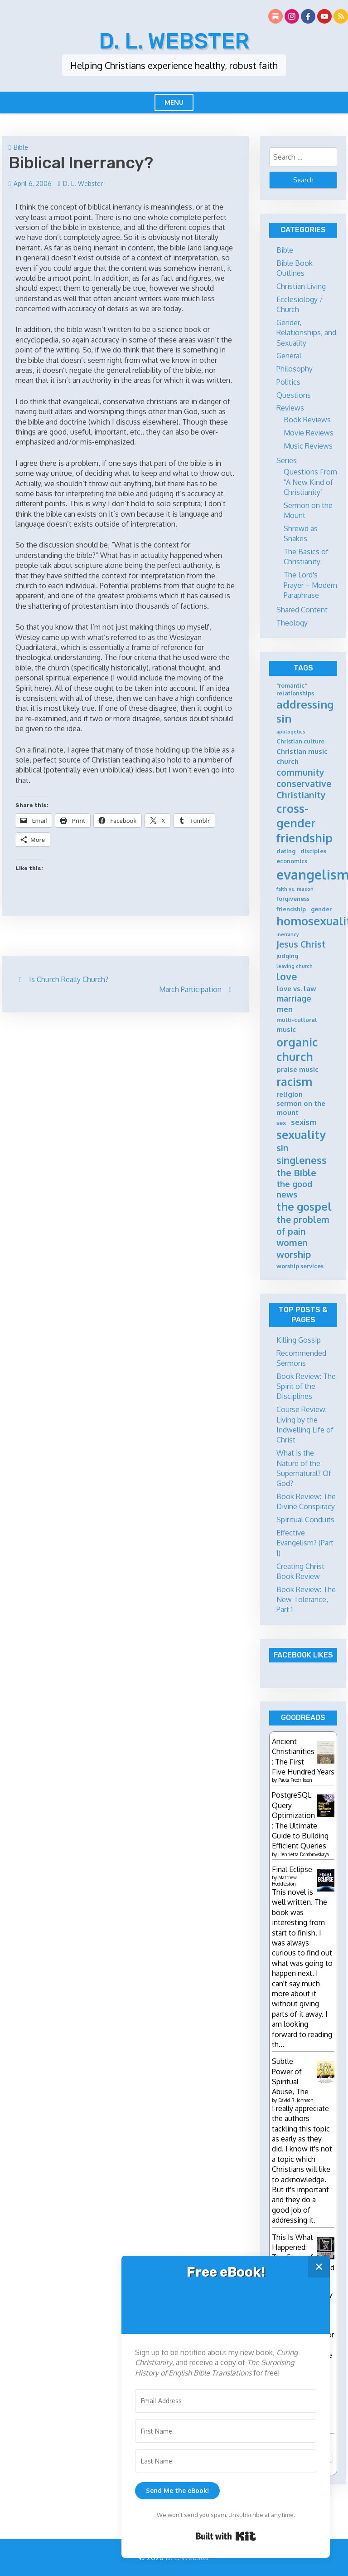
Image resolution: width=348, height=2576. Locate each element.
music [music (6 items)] (286, 1029)
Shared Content (302, 609)
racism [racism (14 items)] (294, 1082)
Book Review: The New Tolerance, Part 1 (306, 1599)
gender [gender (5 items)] (321, 909)
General (288, 355)
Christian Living (301, 286)
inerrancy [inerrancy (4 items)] (287, 935)
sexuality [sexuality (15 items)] (301, 1134)
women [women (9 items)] (292, 1242)
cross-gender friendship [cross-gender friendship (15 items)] (304, 823)
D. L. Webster (174, 41)
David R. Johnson (296, 2100)
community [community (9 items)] (300, 772)
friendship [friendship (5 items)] (291, 909)
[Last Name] (225, 2461)
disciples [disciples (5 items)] (313, 851)
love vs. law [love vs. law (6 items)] (296, 988)
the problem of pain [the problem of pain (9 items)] (302, 1225)
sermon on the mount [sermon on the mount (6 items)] (300, 1108)
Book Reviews (307, 419)
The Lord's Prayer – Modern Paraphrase (310, 585)
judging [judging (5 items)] (287, 955)
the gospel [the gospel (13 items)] (304, 1206)
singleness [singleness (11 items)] (301, 1160)
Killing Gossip (298, 1339)
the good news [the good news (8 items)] (294, 1189)
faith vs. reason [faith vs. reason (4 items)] (295, 889)
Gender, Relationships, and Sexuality (306, 332)
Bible (21, 147)
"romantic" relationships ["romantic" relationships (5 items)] (295, 689)
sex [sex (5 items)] (281, 1122)
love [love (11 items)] (286, 976)
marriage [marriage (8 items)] (293, 998)
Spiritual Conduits (305, 1519)
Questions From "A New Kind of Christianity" (310, 482)
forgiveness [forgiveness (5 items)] (292, 898)
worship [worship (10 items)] (293, 1254)
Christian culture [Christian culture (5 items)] (300, 741)
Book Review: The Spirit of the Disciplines (306, 1386)
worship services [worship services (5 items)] (300, 1266)
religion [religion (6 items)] (289, 1094)
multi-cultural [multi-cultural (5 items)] (296, 1019)
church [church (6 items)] (287, 761)
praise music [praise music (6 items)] (297, 1069)
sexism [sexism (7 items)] (304, 1122)
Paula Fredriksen (295, 1780)
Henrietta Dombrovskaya (303, 1854)
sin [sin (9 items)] (282, 1148)
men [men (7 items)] (284, 1009)
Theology (292, 622)
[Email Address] (225, 2401)
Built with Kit (226, 2536)
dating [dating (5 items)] (285, 851)
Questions (293, 395)
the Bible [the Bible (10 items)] (296, 1172)
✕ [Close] (319, 2266)
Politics (288, 381)
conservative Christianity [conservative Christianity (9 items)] (303, 789)
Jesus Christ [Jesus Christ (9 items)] (301, 944)
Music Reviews (308, 445)
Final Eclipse (292, 1869)
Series (286, 460)
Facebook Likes (303, 1655)
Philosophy (294, 368)
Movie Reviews (309, 432)
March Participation (190, 989)
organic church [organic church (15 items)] (297, 1049)
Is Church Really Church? (68, 979)
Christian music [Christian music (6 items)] (302, 751)
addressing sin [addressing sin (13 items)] (305, 711)
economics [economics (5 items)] (291, 861)
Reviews (290, 407)
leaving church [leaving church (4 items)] (294, 966)
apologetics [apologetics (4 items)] (290, 732)
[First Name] (225, 2431)
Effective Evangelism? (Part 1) (305, 1543)
